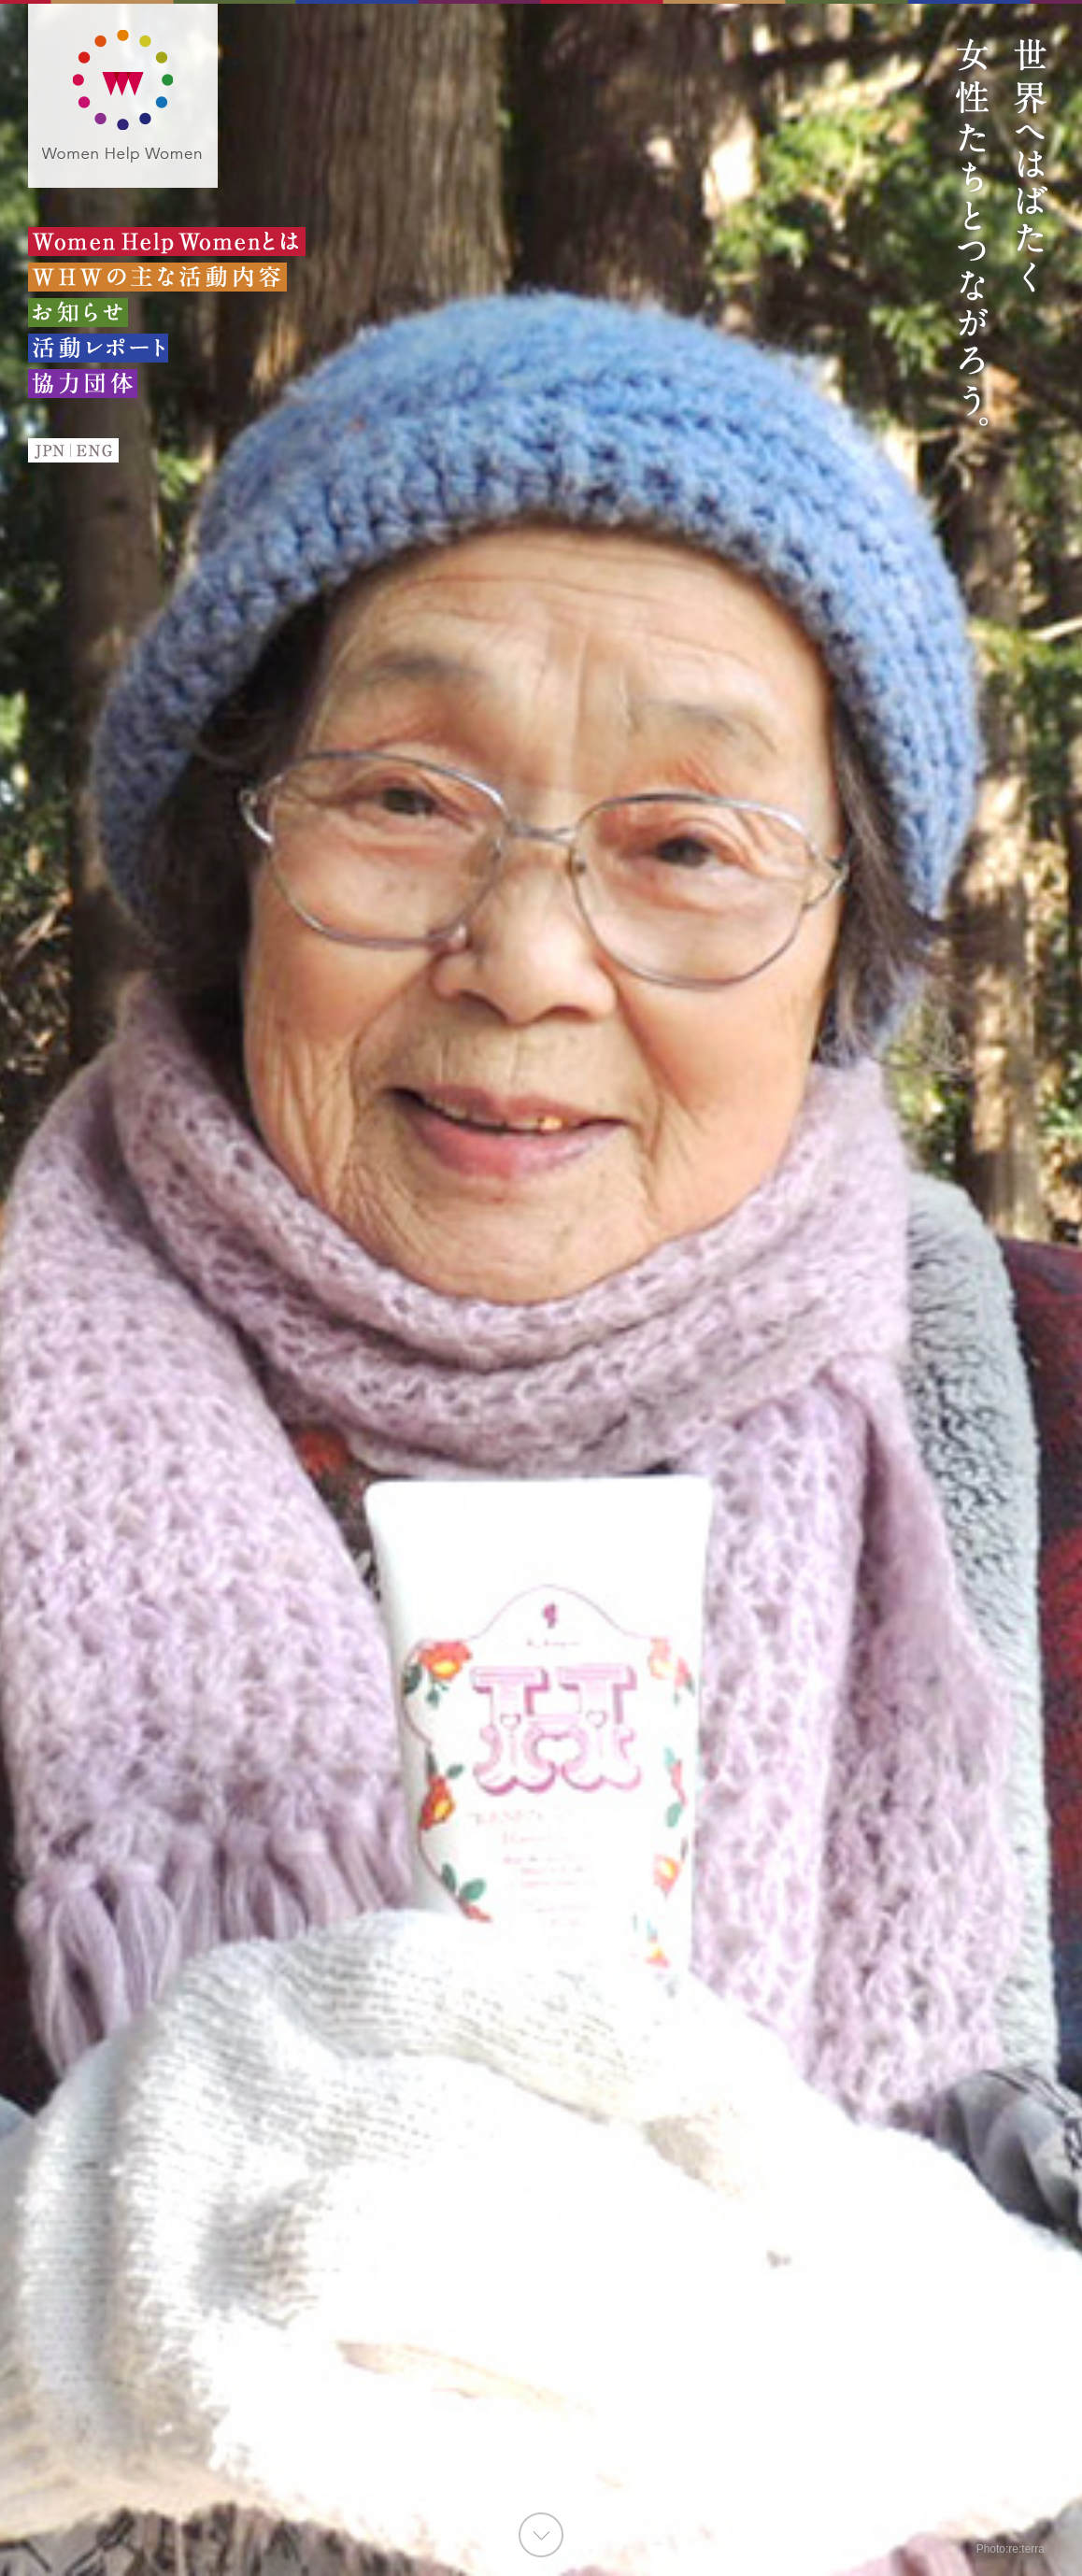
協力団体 (82, 383)
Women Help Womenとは (167, 241)
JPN (49, 450)
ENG (95, 450)
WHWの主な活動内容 (157, 277)
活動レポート (98, 348)
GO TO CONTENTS (541, 2534)
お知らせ (78, 312)
